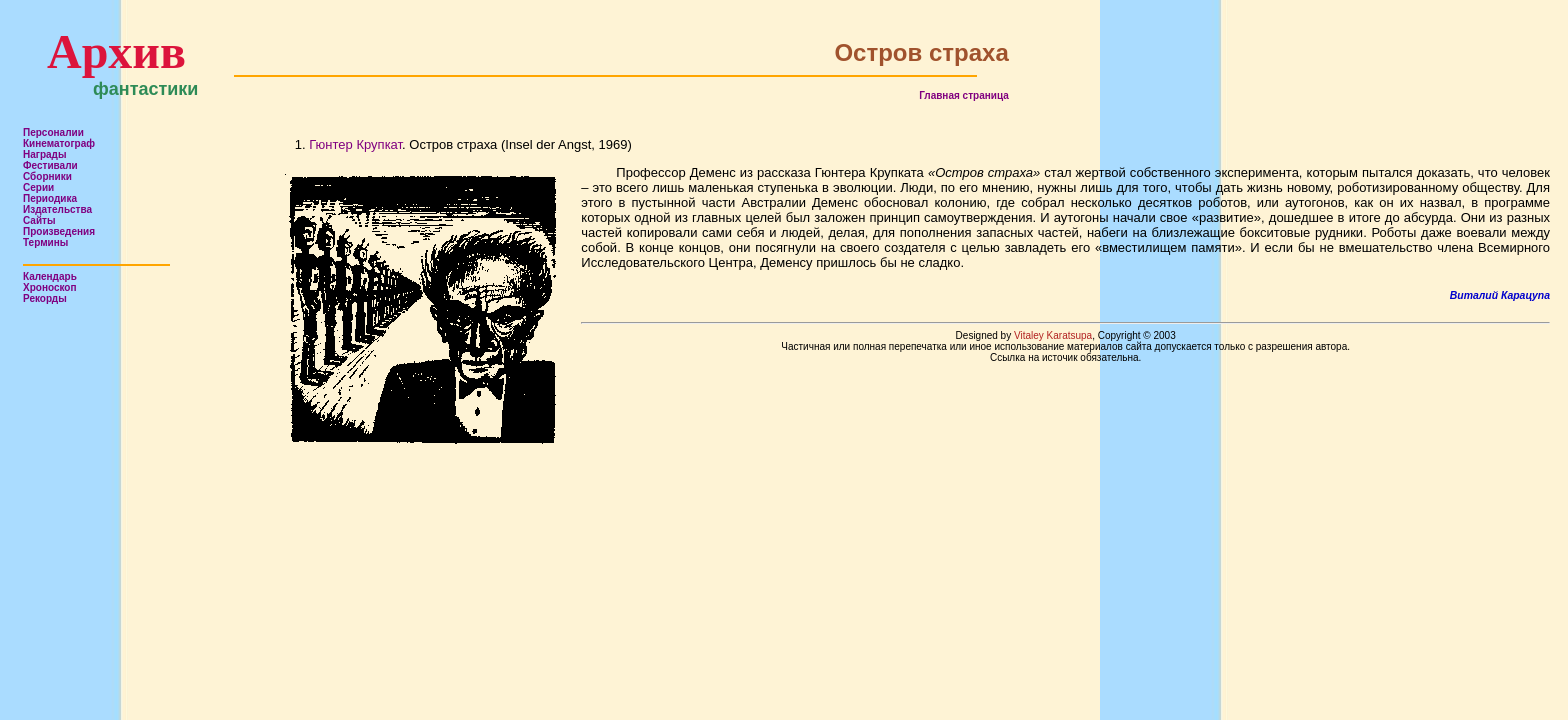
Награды (45, 154)
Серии (38, 187)
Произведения (59, 231)
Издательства (57, 209)
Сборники (47, 176)
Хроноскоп (50, 287)
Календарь (50, 276)
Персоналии (53, 132)
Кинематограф (59, 143)
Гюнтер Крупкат (355, 144)
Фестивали (50, 165)
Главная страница (964, 95)
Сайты (39, 220)
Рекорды (45, 298)
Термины (45, 242)
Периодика (50, 198)
